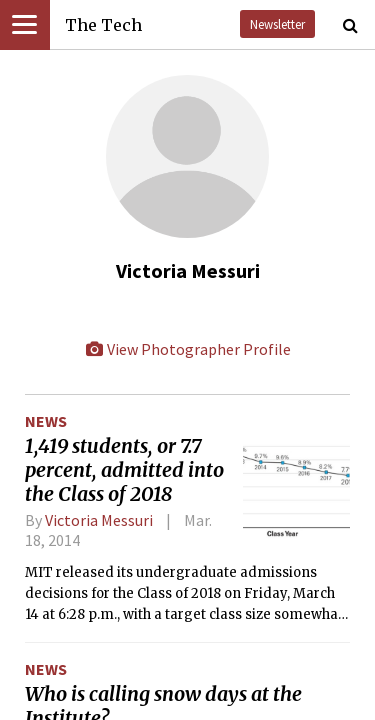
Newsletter (277, 24)
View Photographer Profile (188, 349)
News (46, 421)
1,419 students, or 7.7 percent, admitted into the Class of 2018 (124, 470)
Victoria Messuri (99, 520)
